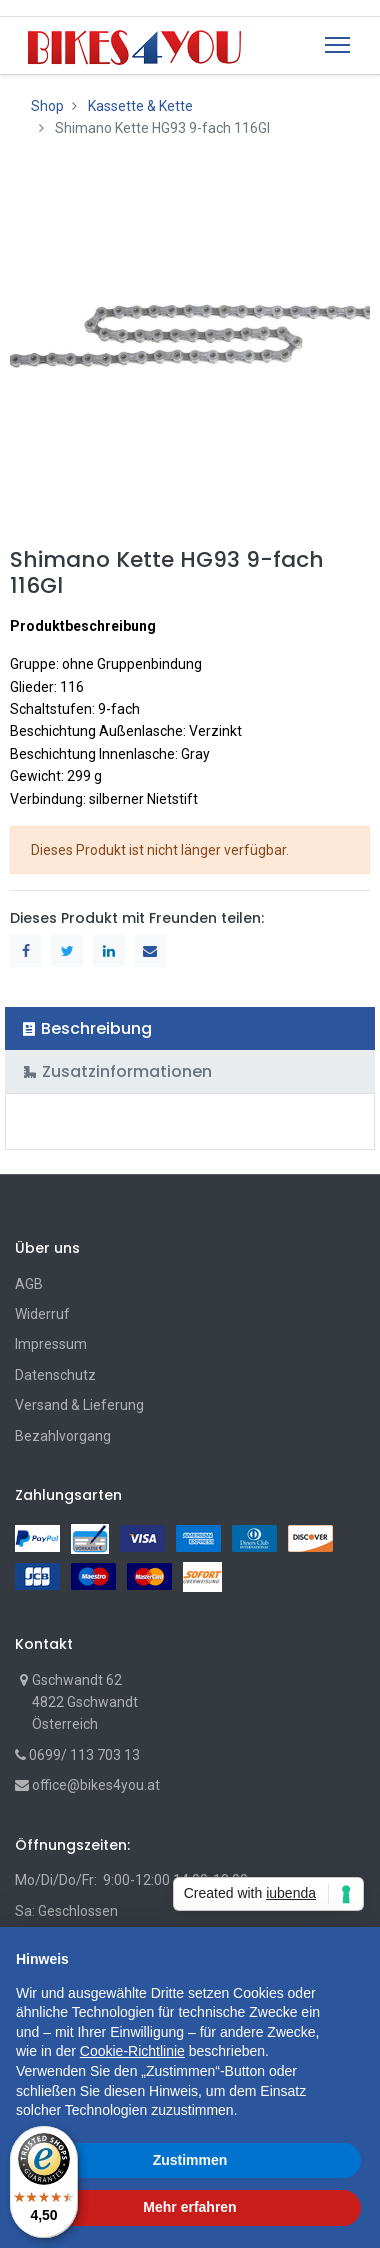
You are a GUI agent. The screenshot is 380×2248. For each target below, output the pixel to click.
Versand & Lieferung (79, 1405)
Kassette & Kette (140, 106)
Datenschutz (55, 1375)
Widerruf (42, 1314)
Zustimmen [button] (190, 2160)
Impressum (51, 1344)
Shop (47, 106)
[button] (354, 1959)
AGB (29, 1284)
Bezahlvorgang (63, 1436)
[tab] (190, 1028)
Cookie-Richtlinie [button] (132, 2051)
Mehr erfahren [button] (189, 2207)
